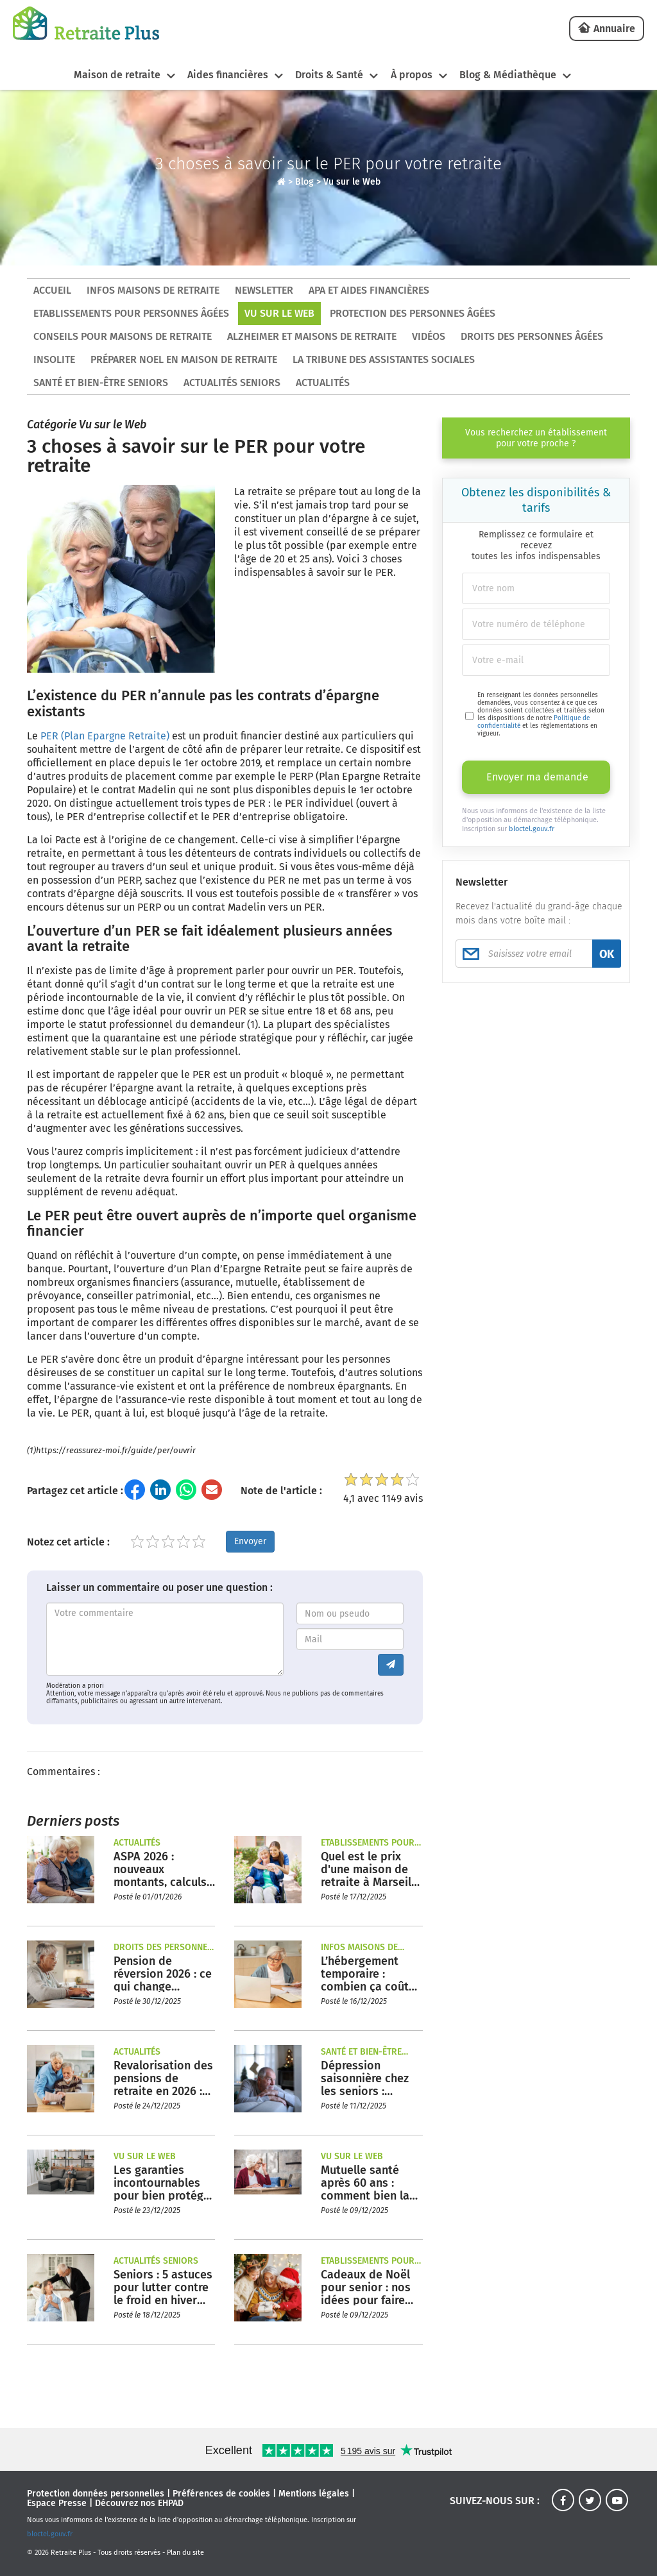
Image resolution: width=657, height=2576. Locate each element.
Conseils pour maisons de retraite (122, 336)
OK (606, 954)
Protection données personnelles (95, 2493)
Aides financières (227, 75)
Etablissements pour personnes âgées (131, 313)
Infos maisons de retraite (153, 290)
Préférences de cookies (221, 2493)
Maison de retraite (116, 75)
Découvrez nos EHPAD (139, 2503)
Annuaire (614, 28)
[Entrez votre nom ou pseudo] (350, 1613)
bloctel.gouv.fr (531, 829)
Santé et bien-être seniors (100, 382)
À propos (411, 75)
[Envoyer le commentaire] (391, 1665)
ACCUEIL (52, 290)
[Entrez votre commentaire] (165, 1639)
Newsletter (264, 290)
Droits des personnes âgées (532, 336)
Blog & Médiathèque (508, 75)
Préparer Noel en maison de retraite (183, 359)
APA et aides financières (369, 290)
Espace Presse (57, 2503)
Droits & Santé (329, 75)
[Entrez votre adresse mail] (350, 1639)
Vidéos (428, 336)
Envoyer (250, 1541)
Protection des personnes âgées (412, 313)
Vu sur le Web (351, 181)
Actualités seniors (231, 382)
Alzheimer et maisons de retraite (312, 336)
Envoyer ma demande (537, 777)
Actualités (323, 382)
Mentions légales (313, 2493)
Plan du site (185, 2552)
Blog (304, 181)
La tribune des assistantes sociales (384, 359)
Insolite (54, 359)
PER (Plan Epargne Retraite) (104, 736)
